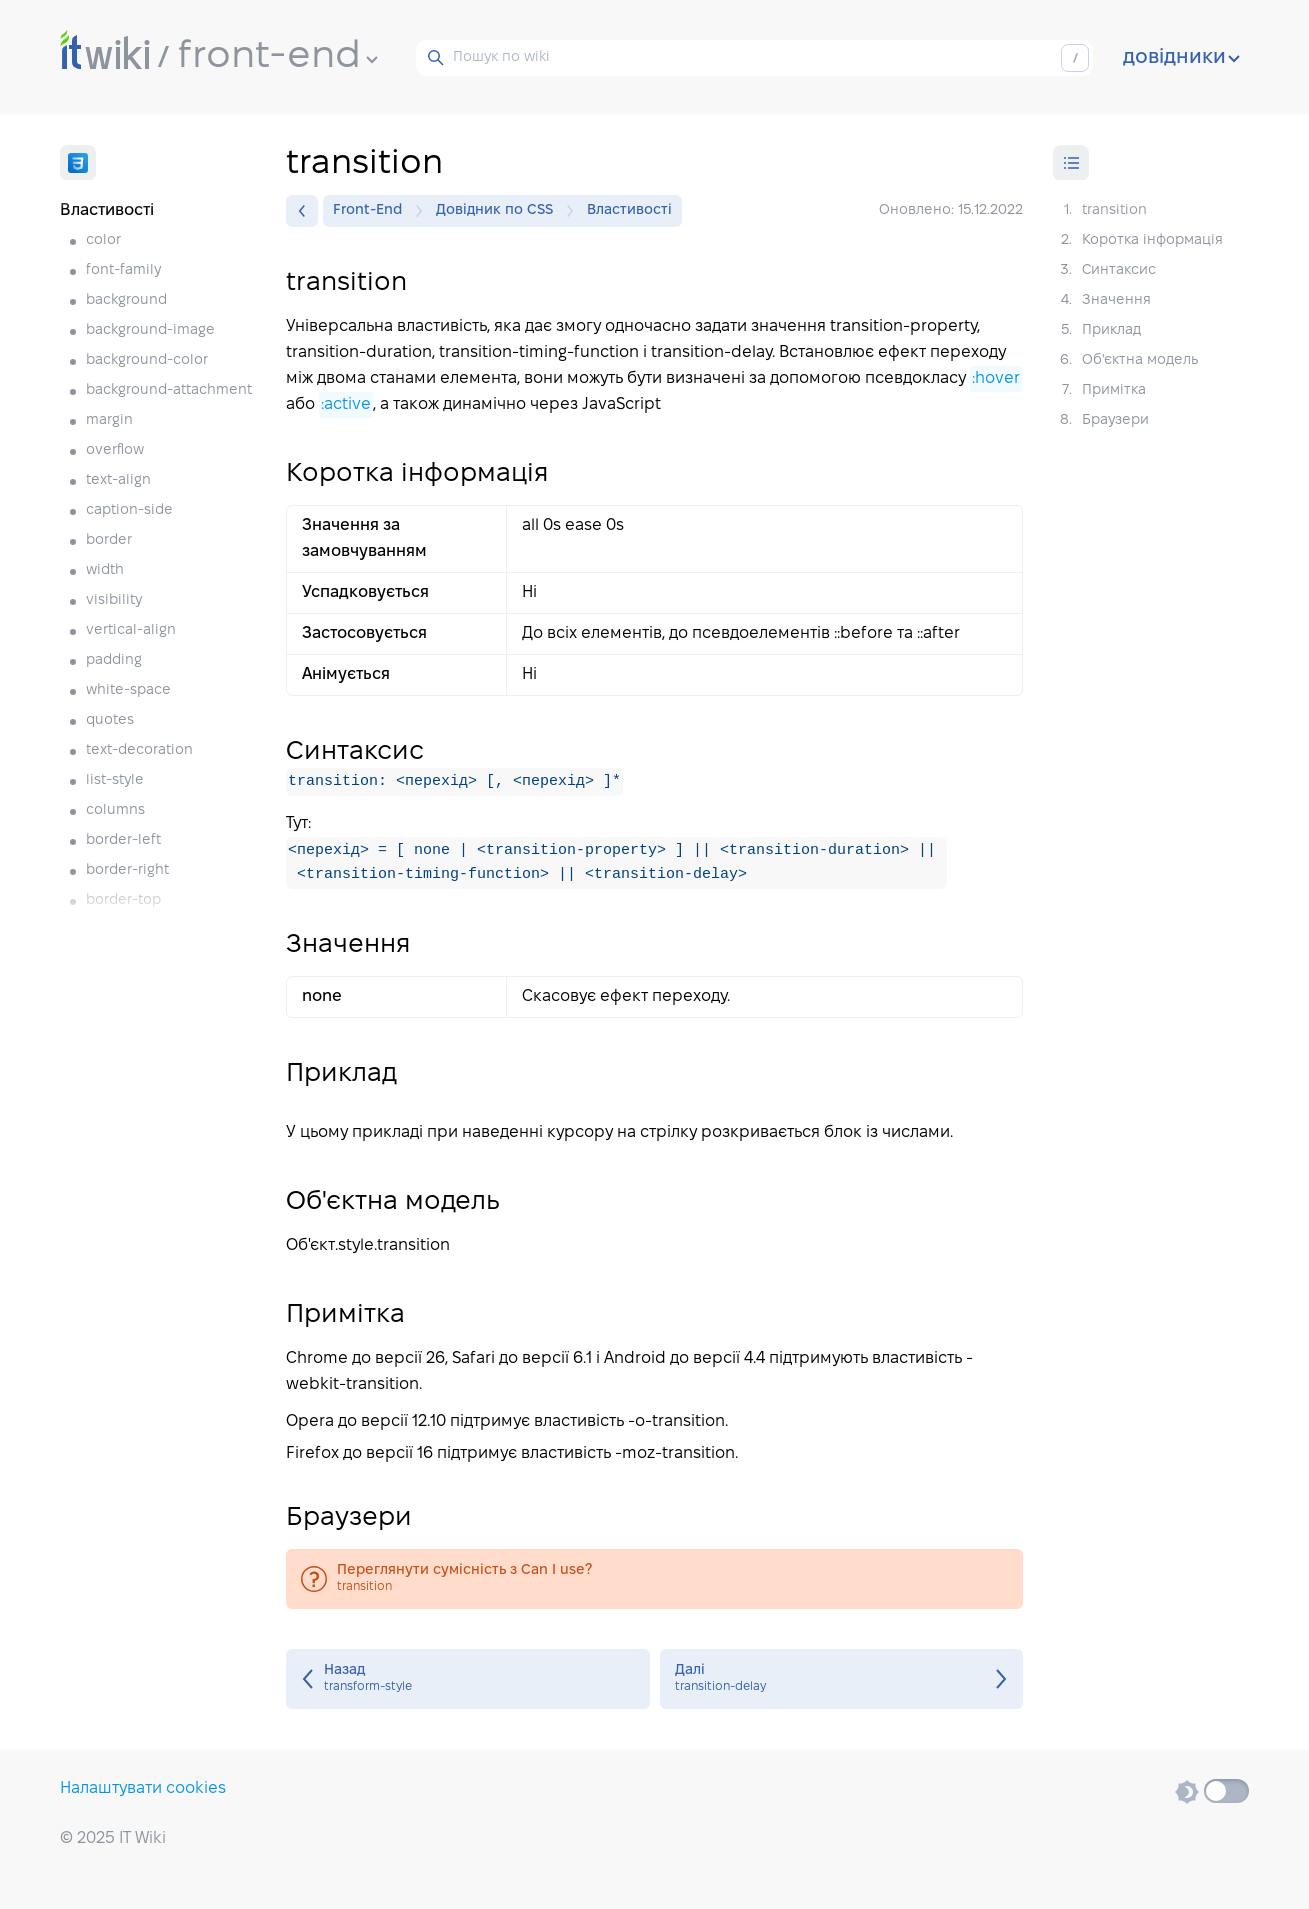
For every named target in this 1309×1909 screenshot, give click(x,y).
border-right (127, 870)
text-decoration (139, 750)
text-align (118, 480)
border (109, 540)
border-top (123, 900)
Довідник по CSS (499, 211)
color (103, 240)
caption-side (129, 510)
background (126, 300)
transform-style (468, 1679)
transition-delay (842, 1679)
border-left (123, 840)
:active (346, 404)
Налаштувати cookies (143, 1788)
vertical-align (131, 630)
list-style (115, 780)
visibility (114, 600)
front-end (278, 57)
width (105, 570)
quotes (110, 720)
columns (115, 810)
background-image (150, 330)
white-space (128, 690)
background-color (147, 360)
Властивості (629, 210)
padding (114, 660)
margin (109, 420)
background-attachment (169, 390)
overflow (115, 450)
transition (654, 1579)
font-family (123, 270)
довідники (1181, 58)
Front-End (372, 211)
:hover (996, 378)
